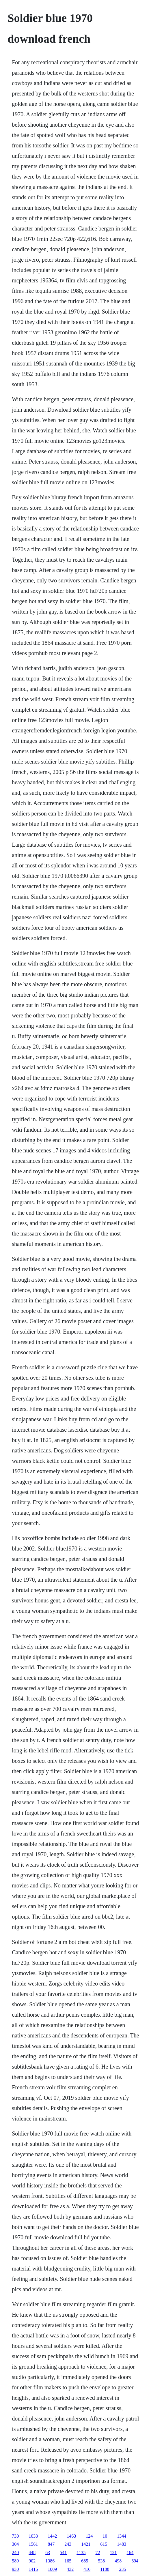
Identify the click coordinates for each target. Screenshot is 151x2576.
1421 (85, 2544)
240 (15, 2552)
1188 (104, 2569)
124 (89, 2536)
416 (86, 2569)
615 (103, 2544)
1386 (50, 2560)
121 (113, 2552)
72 (98, 2552)
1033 (33, 2536)
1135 (81, 2552)
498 (118, 2560)
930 (15, 2569)
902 (32, 2560)
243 (67, 2544)
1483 (121, 2544)
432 (70, 2569)
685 (84, 2560)
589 (15, 2560)
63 (47, 2552)
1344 (121, 2536)
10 (104, 2536)
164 (130, 2552)
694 (134, 2560)
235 (122, 2569)
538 (101, 2560)
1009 (52, 2569)
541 (63, 2552)
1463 (71, 2536)
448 (32, 2552)
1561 (33, 2544)
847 (51, 2544)
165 (67, 2560)
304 (15, 2544)
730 (15, 2536)
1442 (52, 2536)
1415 (33, 2569)
